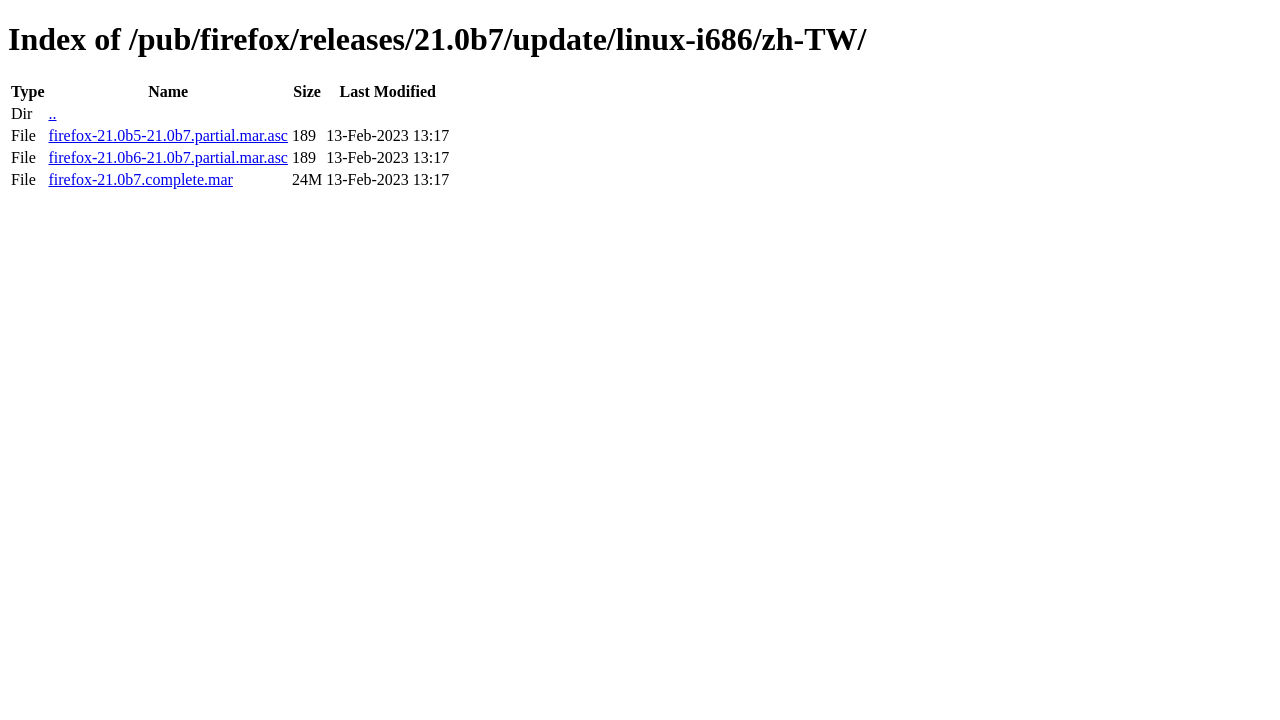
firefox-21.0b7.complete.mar (140, 179)
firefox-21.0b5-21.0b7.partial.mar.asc (167, 135)
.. (52, 113)
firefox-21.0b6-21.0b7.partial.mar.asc (167, 157)
